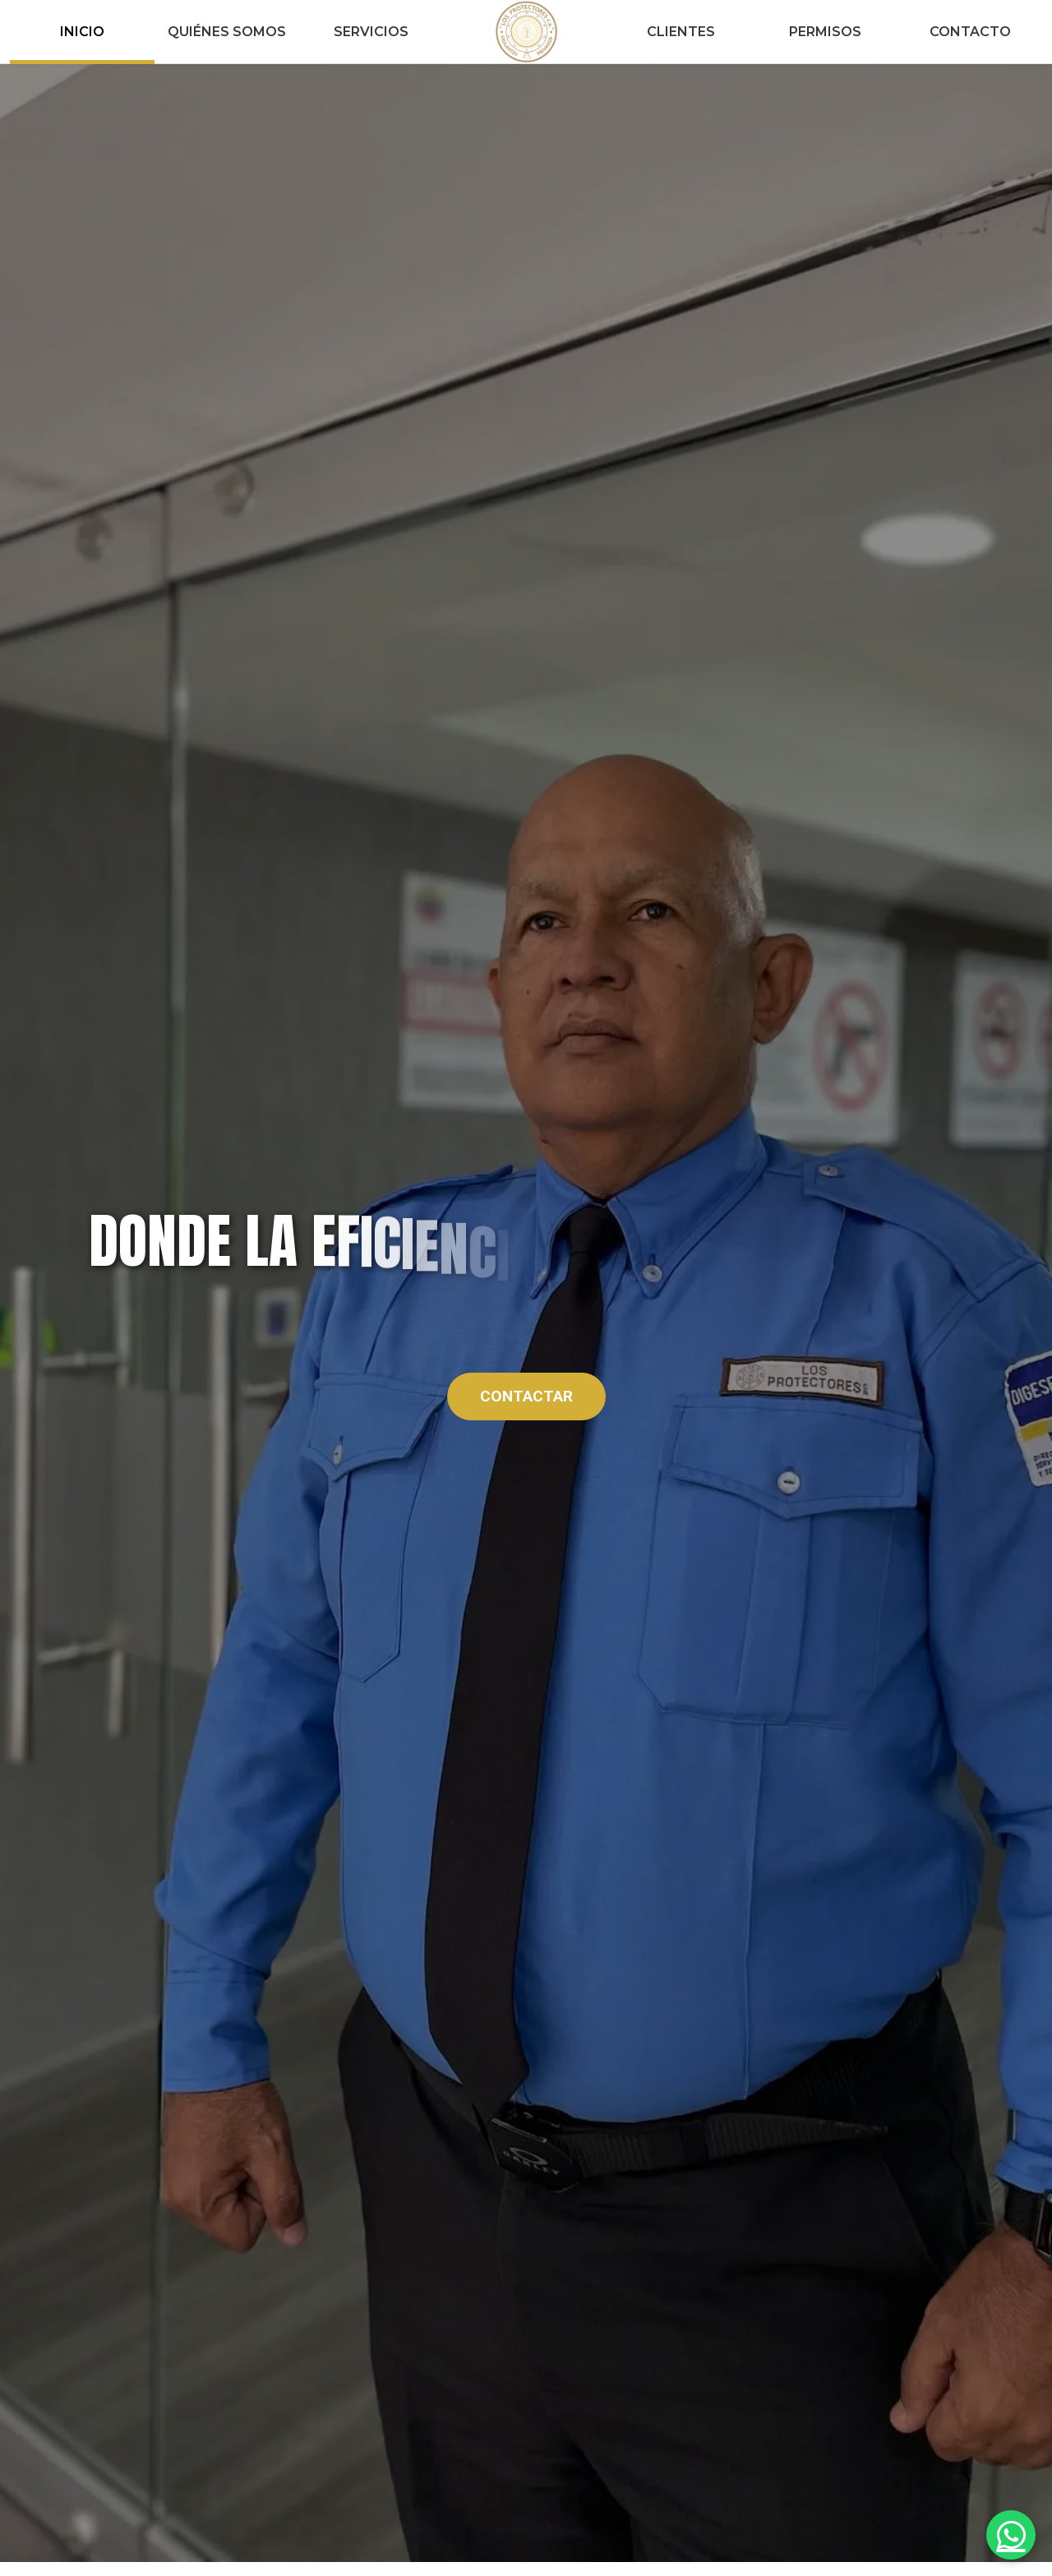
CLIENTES (681, 31)
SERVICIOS (371, 31)
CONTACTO (970, 31)
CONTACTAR (526, 1396)
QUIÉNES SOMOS (227, 31)
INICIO (82, 31)
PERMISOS (825, 31)
